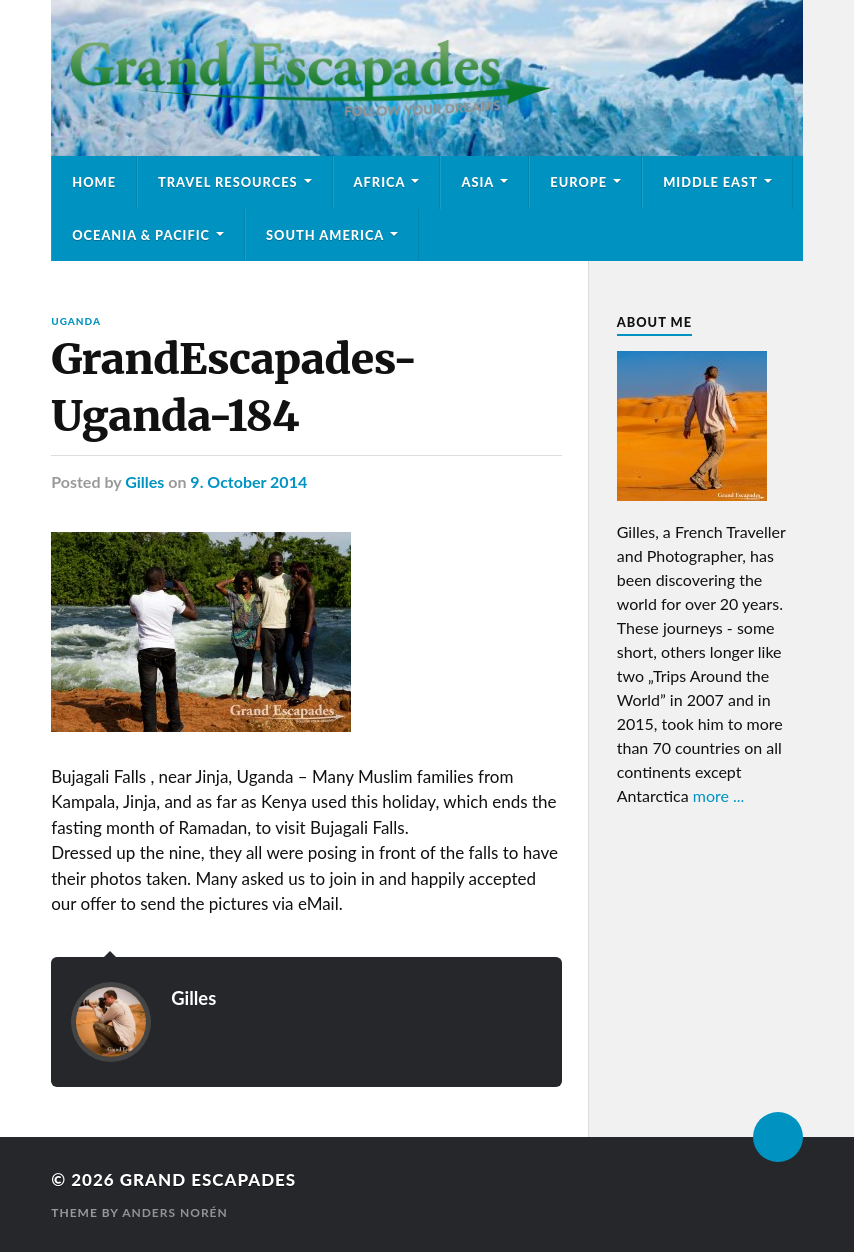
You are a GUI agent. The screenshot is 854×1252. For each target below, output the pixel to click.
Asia (477, 182)
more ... (719, 795)
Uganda (76, 321)
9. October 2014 (248, 481)
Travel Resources (228, 182)
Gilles (144, 481)
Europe (578, 182)
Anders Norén (175, 1212)
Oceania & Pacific (141, 235)
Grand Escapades (208, 1179)
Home (94, 182)
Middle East (710, 182)
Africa (380, 182)
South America (325, 235)
